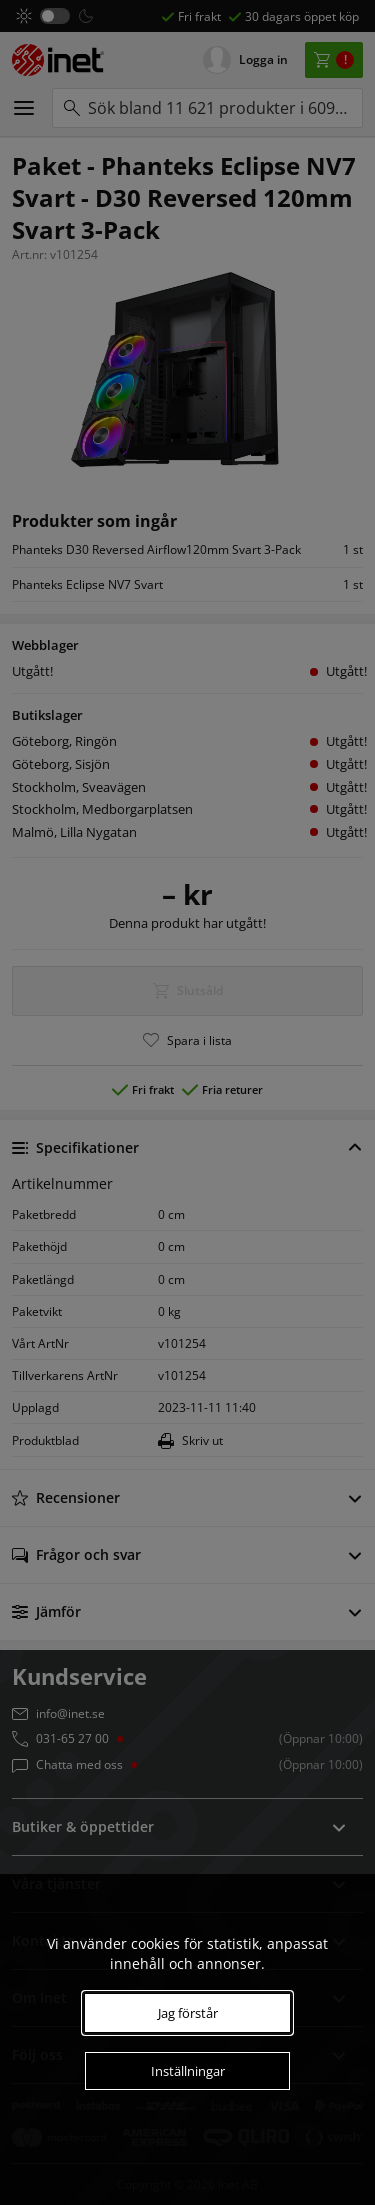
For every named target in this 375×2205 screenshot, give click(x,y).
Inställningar (188, 2071)
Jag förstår (188, 2013)
